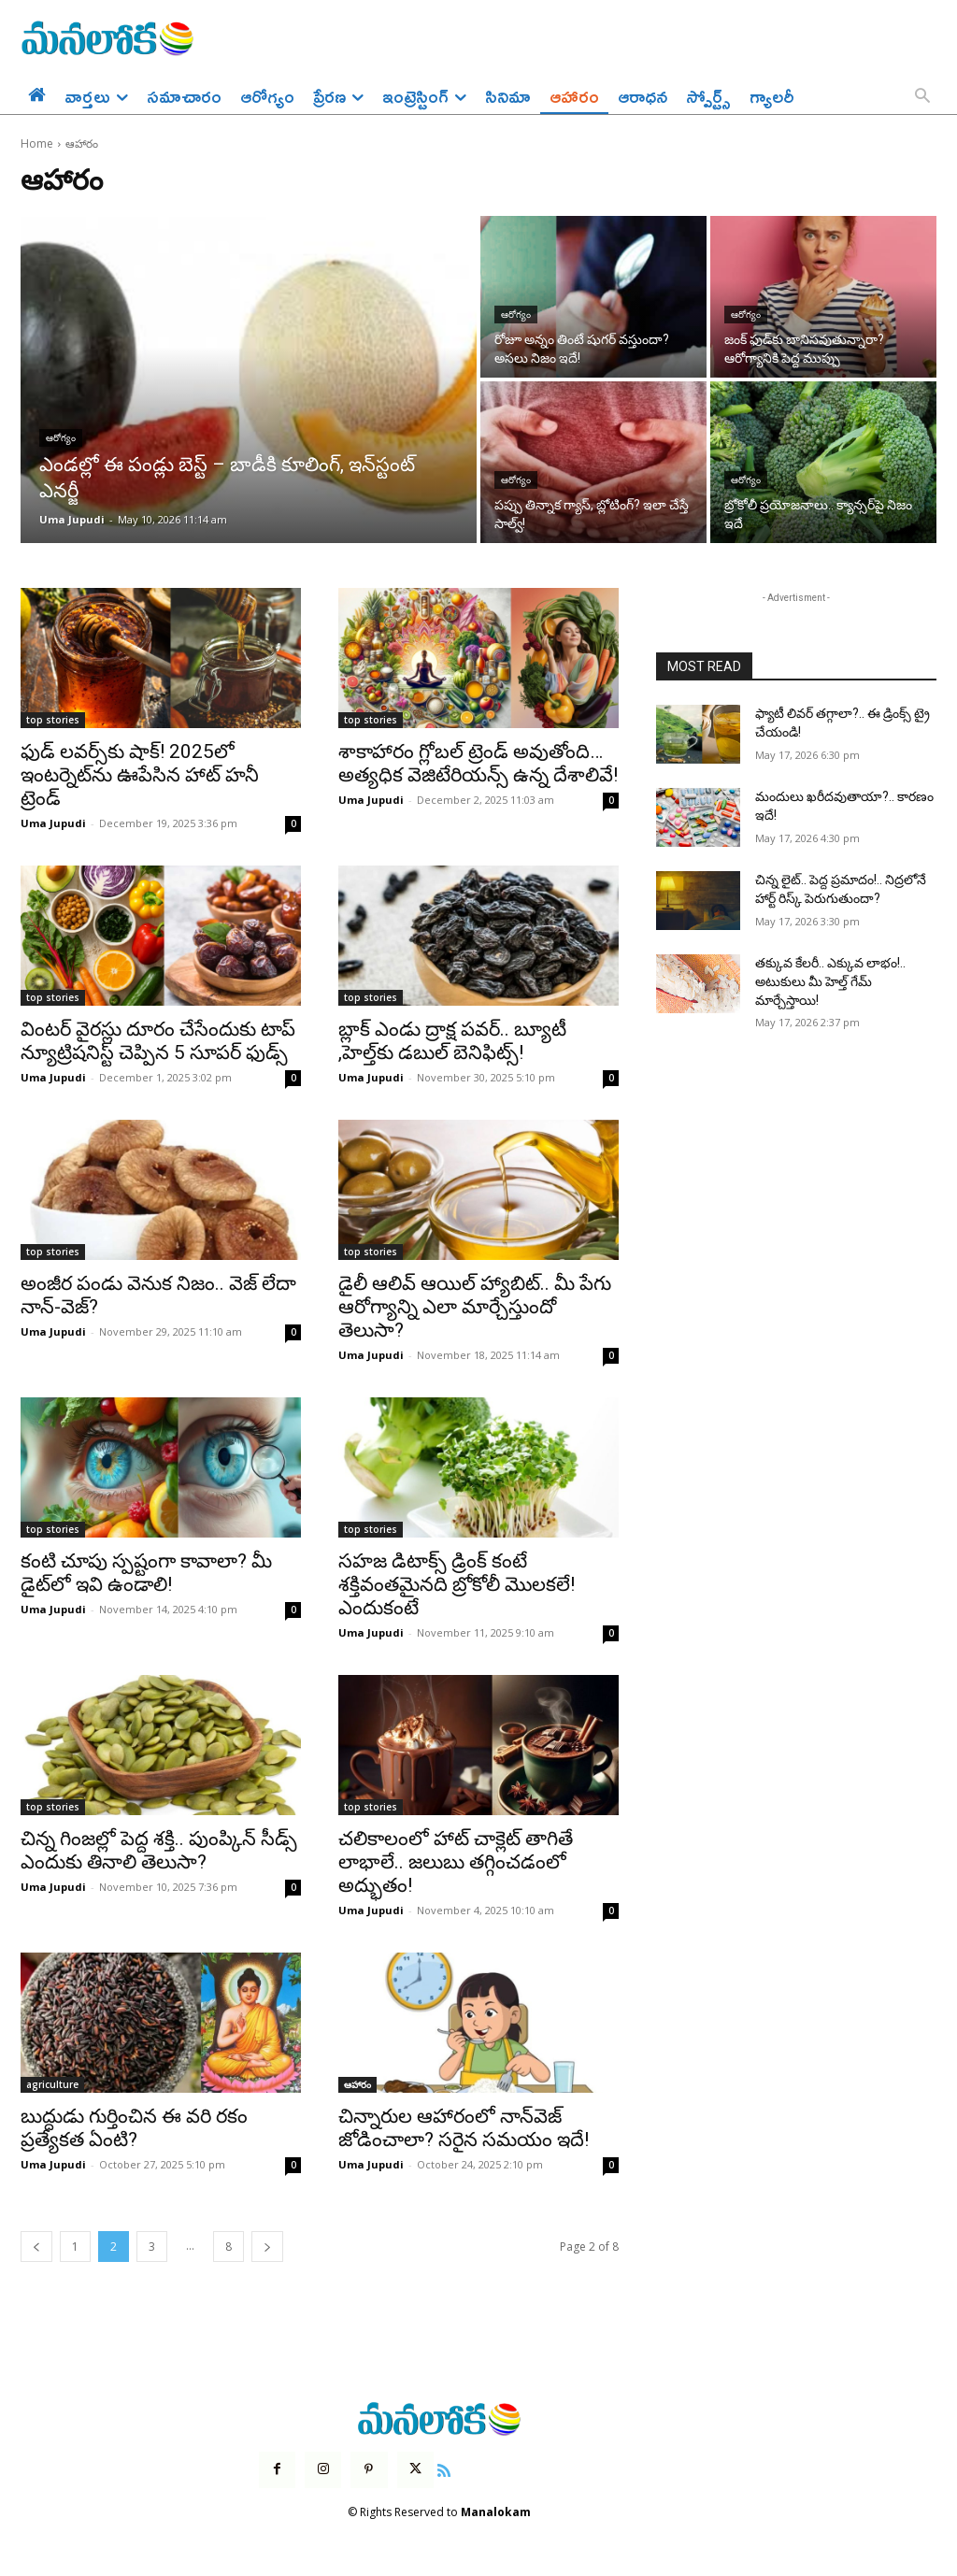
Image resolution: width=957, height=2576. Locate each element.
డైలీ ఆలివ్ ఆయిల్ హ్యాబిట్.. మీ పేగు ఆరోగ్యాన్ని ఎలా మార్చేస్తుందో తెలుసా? (474, 1306)
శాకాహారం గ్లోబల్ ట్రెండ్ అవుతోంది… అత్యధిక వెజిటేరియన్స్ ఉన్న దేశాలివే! (478, 763)
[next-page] (267, 2246)
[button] (922, 97)
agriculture (52, 2084)
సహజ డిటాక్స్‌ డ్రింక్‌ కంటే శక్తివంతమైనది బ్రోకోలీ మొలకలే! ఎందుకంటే (456, 1584)
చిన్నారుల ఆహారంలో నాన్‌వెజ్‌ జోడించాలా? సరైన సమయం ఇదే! (463, 2128)
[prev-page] (36, 2246)
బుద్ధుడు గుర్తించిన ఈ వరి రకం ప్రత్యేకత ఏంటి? (134, 2128)
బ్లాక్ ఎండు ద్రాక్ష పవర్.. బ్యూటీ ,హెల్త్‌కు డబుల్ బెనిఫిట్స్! (452, 1041)
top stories (52, 719)
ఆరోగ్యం (61, 438)
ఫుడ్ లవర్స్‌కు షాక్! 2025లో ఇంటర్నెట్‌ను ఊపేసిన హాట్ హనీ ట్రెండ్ (140, 774)
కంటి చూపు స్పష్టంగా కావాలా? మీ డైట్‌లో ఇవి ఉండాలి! (146, 1573)
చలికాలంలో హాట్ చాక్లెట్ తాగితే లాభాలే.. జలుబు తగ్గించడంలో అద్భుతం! (455, 1861)
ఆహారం (357, 2084)
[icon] (444, 2468)
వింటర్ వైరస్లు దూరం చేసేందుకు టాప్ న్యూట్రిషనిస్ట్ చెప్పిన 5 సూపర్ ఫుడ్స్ (158, 1041)
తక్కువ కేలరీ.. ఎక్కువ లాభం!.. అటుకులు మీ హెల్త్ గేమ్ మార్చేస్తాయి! (830, 981)
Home (37, 143)
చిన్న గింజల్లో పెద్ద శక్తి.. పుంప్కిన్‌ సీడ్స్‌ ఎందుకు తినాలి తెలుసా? (159, 1850)
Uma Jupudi (53, 823)
